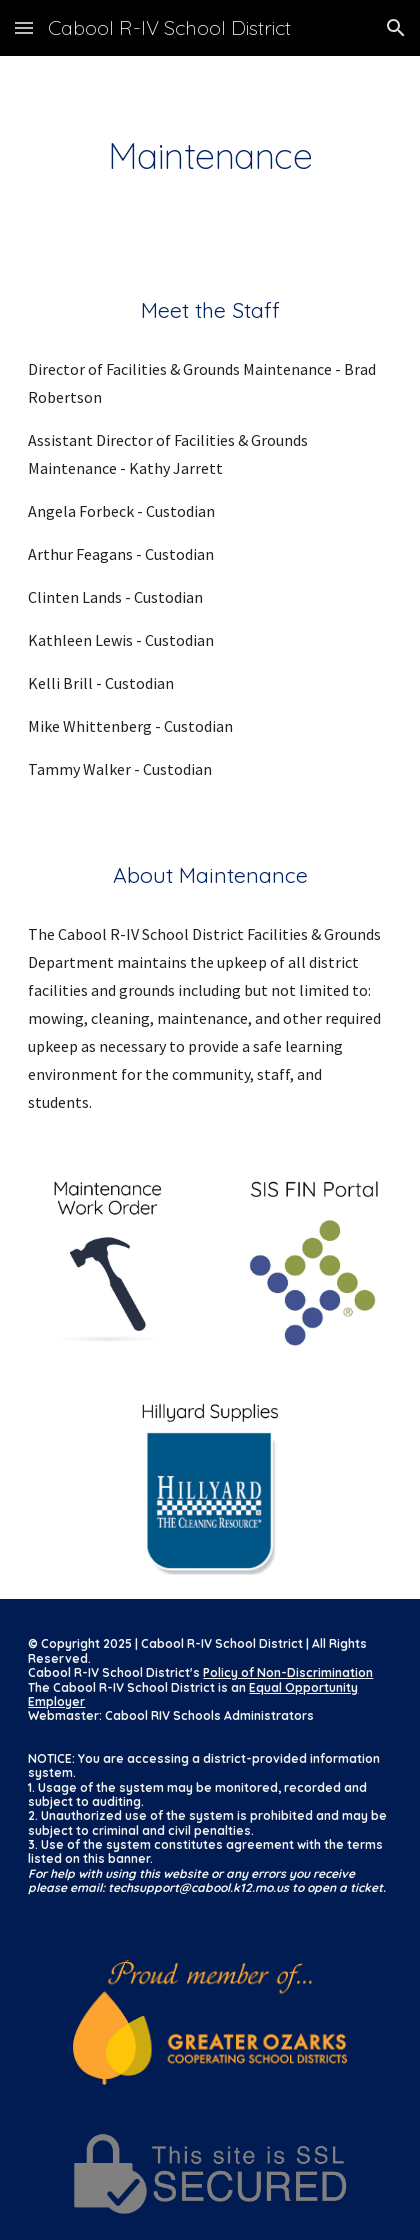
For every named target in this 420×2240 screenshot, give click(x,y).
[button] (24, 27)
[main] (209, 156)
